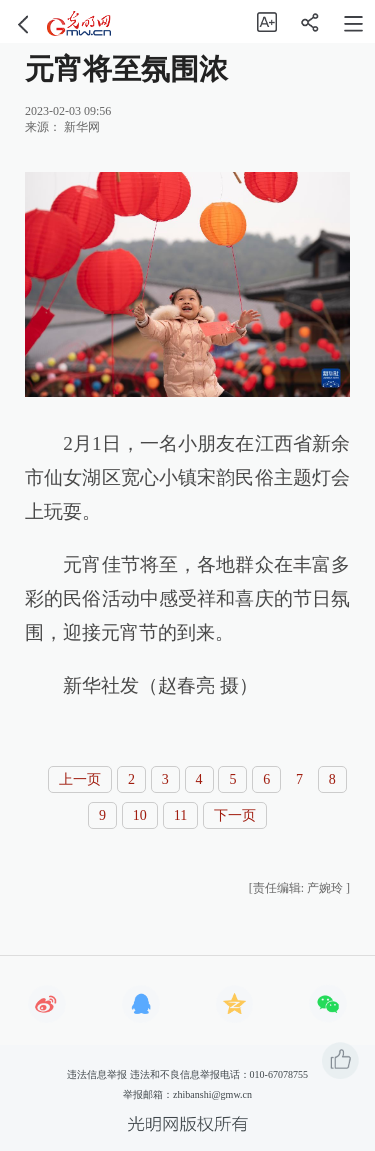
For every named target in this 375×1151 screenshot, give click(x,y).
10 (140, 815)
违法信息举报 (97, 1074)
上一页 (80, 779)
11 (180, 815)
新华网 (82, 127)
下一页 (235, 815)
